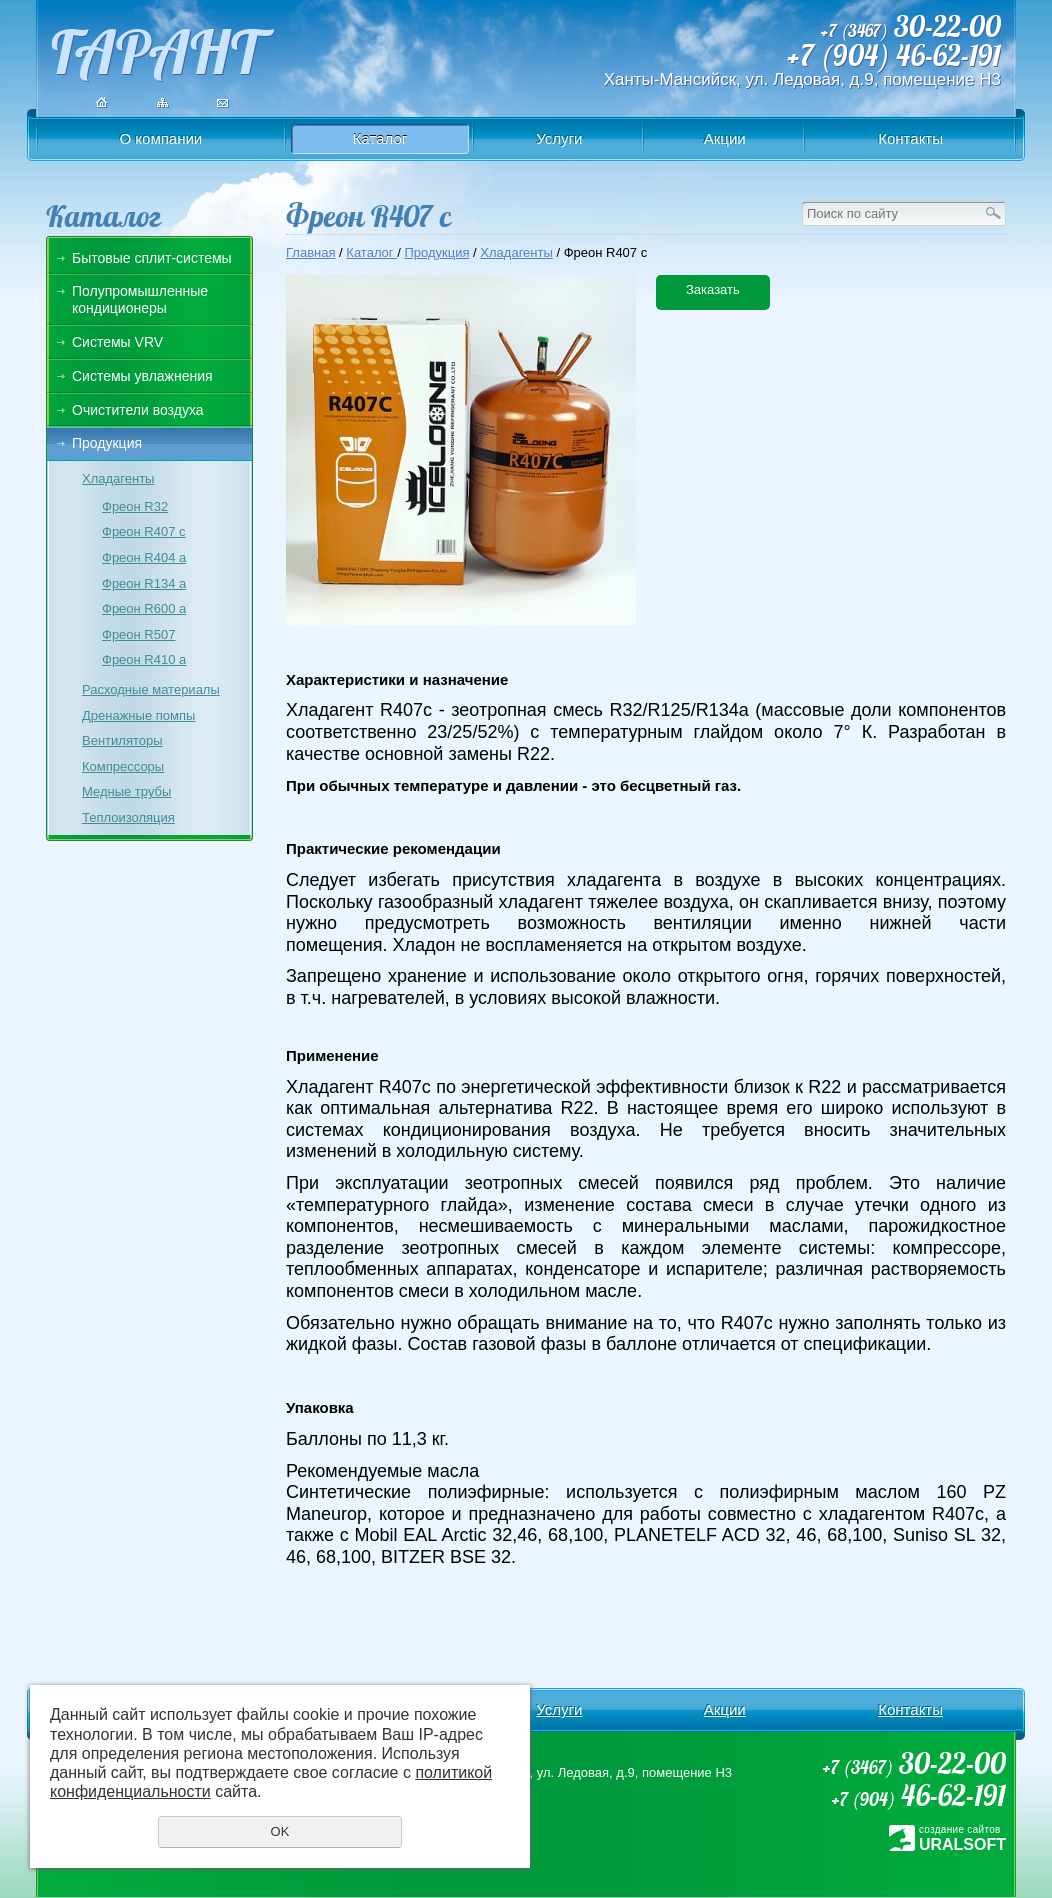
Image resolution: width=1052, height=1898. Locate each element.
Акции (725, 138)
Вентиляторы (122, 740)
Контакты (910, 138)
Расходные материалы (151, 689)
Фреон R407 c (144, 531)
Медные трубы (126, 791)
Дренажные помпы (138, 715)
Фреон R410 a (144, 659)
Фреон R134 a (144, 583)
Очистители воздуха (138, 410)
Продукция (107, 443)
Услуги (559, 138)
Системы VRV (117, 342)
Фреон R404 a (144, 557)
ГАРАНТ (155, 47)
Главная (310, 252)
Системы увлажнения (142, 376)
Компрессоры (123, 766)
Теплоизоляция (128, 817)
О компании (161, 138)
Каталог (380, 138)
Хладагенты (118, 478)
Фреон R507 (138, 634)
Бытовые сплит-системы (152, 258)
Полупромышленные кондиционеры (140, 299)
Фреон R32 (135, 506)
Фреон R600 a (144, 608)
